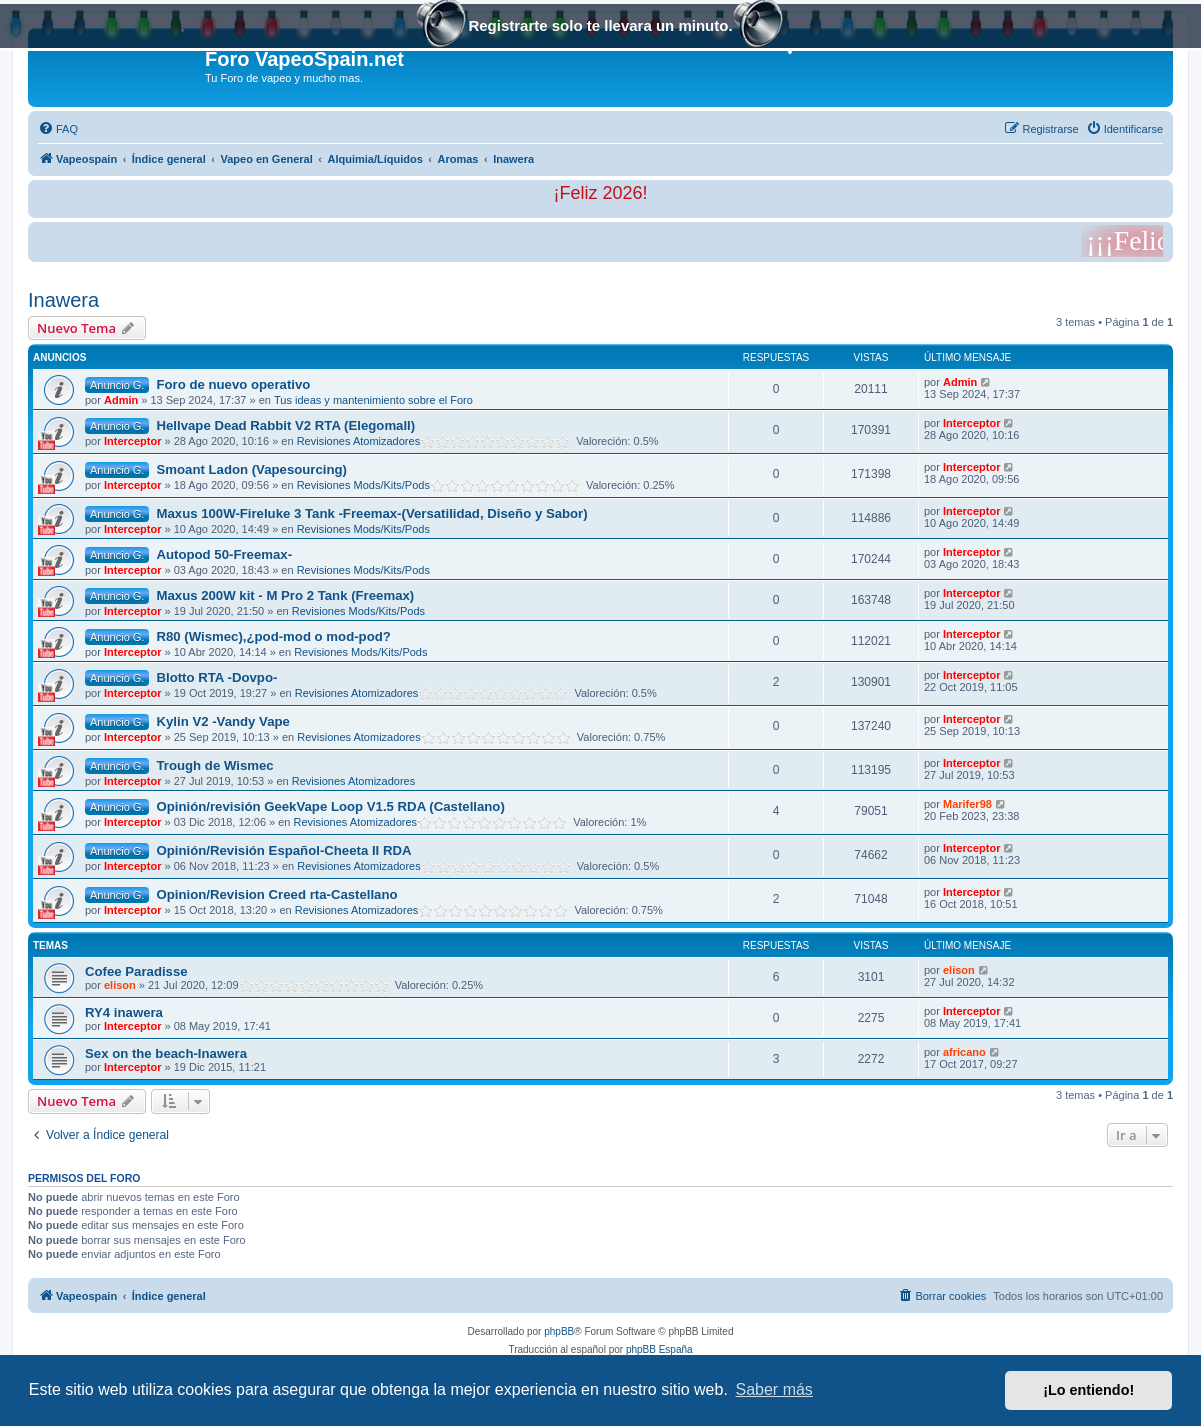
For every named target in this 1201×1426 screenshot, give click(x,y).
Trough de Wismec (214, 765)
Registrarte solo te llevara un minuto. (600, 27)
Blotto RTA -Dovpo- (216, 677)
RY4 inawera (124, 1012)
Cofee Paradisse (136, 971)
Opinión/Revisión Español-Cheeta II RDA (283, 850)
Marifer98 (967, 804)
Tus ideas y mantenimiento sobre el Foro (373, 400)
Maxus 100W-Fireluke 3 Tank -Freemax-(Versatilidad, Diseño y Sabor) (371, 513)
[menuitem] (58, 129)
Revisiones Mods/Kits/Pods (363, 485)
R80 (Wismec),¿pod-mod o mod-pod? (273, 636)
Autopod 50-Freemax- (224, 554)
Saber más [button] (774, 1389)
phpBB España (659, 1349)
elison (120, 985)
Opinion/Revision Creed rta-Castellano (276, 894)
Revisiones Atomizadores (359, 441)
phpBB (559, 1331)
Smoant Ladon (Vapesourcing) (251, 469)
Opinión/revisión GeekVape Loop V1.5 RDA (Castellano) (330, 806)
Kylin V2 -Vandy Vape (222, 721)
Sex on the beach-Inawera (166, 1053)
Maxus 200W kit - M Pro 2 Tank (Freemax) (285, 595)
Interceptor (132, 441)
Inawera (63, 300)
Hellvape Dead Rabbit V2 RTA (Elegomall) (285, 425)
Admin (121, 400)
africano (964, 1052)
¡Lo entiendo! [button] (1088, 1390)
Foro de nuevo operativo (233, 384)
